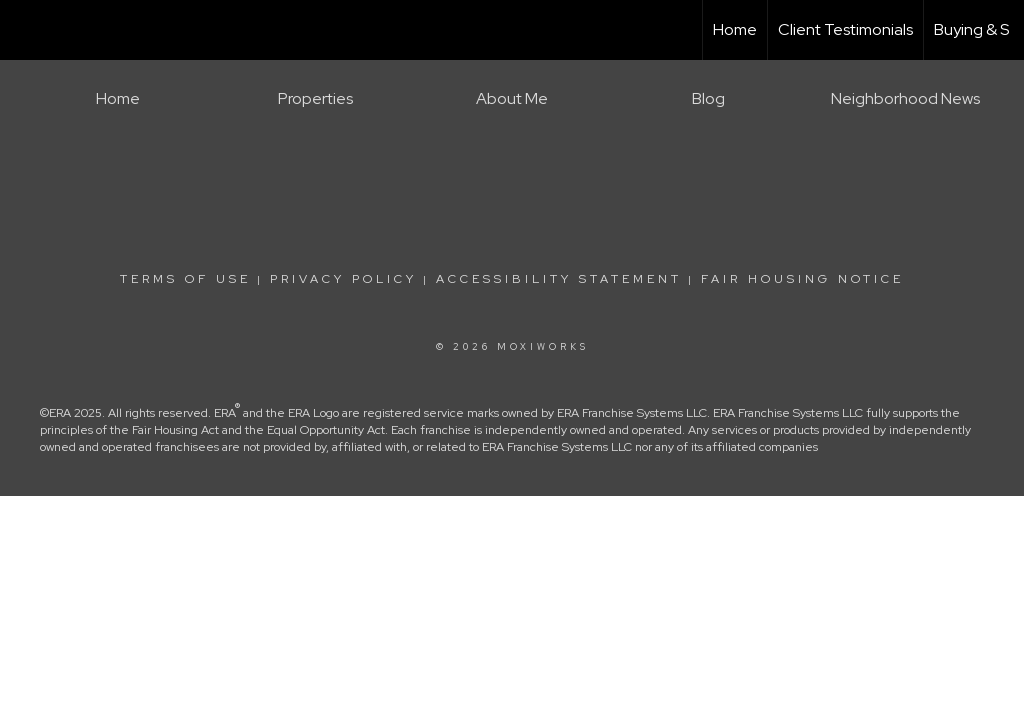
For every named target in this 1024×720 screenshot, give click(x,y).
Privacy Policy (343, 279)
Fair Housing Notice (802, 279)
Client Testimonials (845, 29)
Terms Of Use (185, 279)
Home (735, 29)
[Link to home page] (25, 30)
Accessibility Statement (559, 279)
